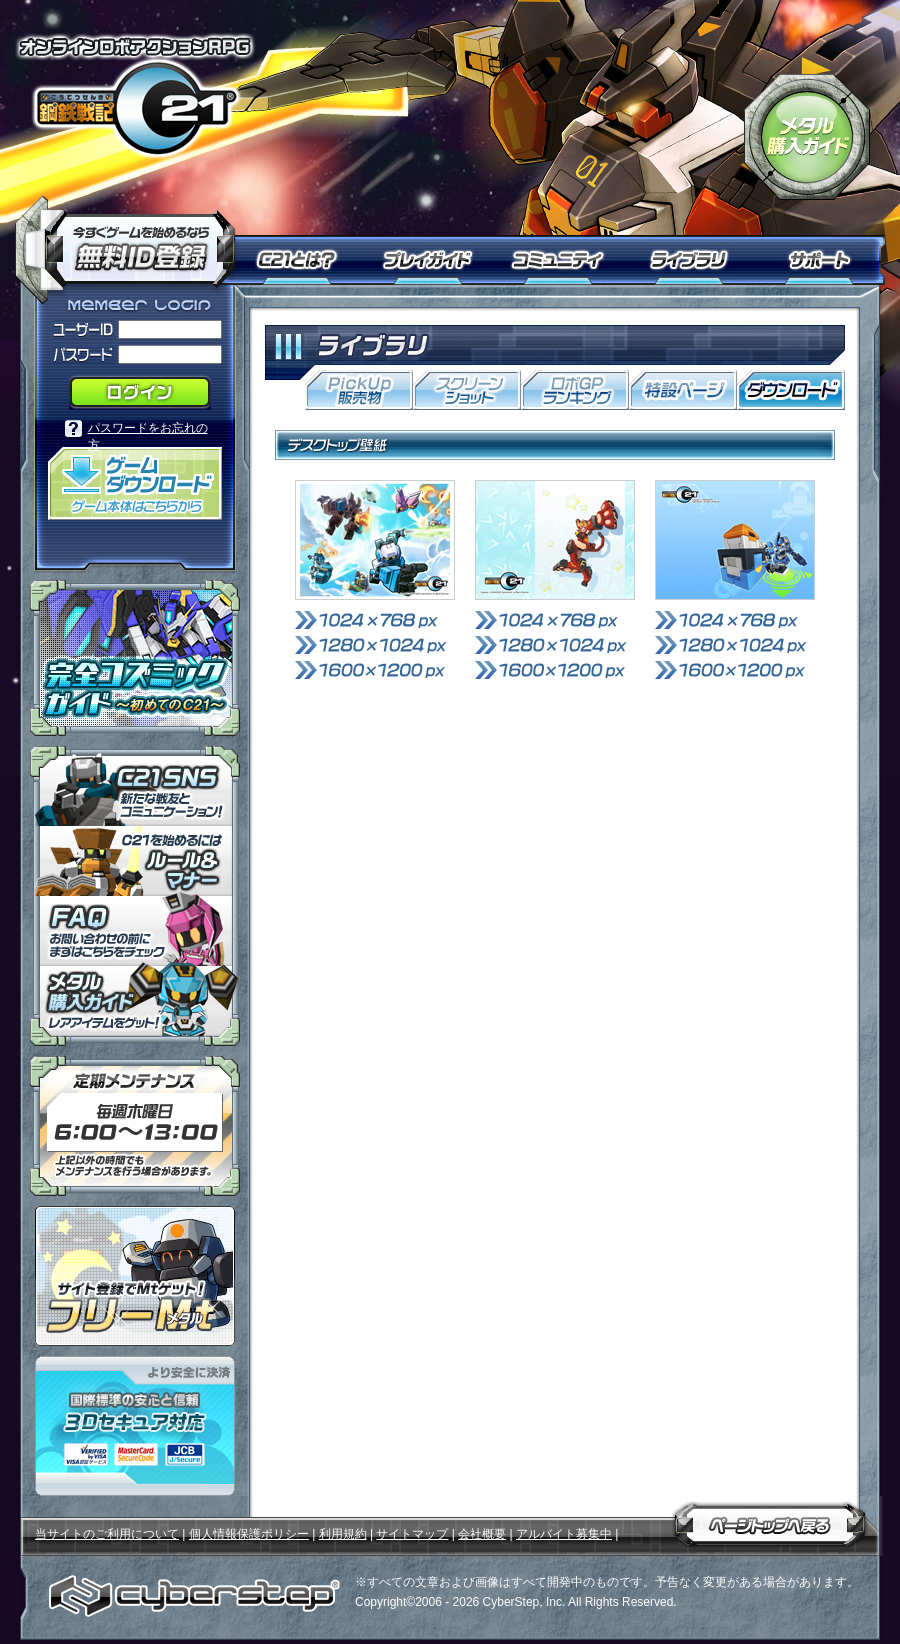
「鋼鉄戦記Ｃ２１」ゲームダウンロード (135, 483)
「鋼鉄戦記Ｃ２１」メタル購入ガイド (807, 137)
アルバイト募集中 (564, 1534)
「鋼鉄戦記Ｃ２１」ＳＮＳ (135, 786)
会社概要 (482, 1534)
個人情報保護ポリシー (249, 1534)
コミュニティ (562, 260)
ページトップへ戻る (770, 1521)
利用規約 (343, 1534)
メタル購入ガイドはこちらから (135, 1006)
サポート (822, 260)
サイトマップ (412, 1534)
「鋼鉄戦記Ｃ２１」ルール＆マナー (135, 861)
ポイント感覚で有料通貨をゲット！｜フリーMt (135, 1276)
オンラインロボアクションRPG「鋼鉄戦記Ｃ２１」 (135, 96)
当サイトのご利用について (107, 1534)
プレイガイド (430, 260)
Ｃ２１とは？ (307, 260)
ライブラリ (697, 260)
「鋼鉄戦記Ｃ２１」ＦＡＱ (135, 931)
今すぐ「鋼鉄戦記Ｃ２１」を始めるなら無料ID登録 (132, 240)
